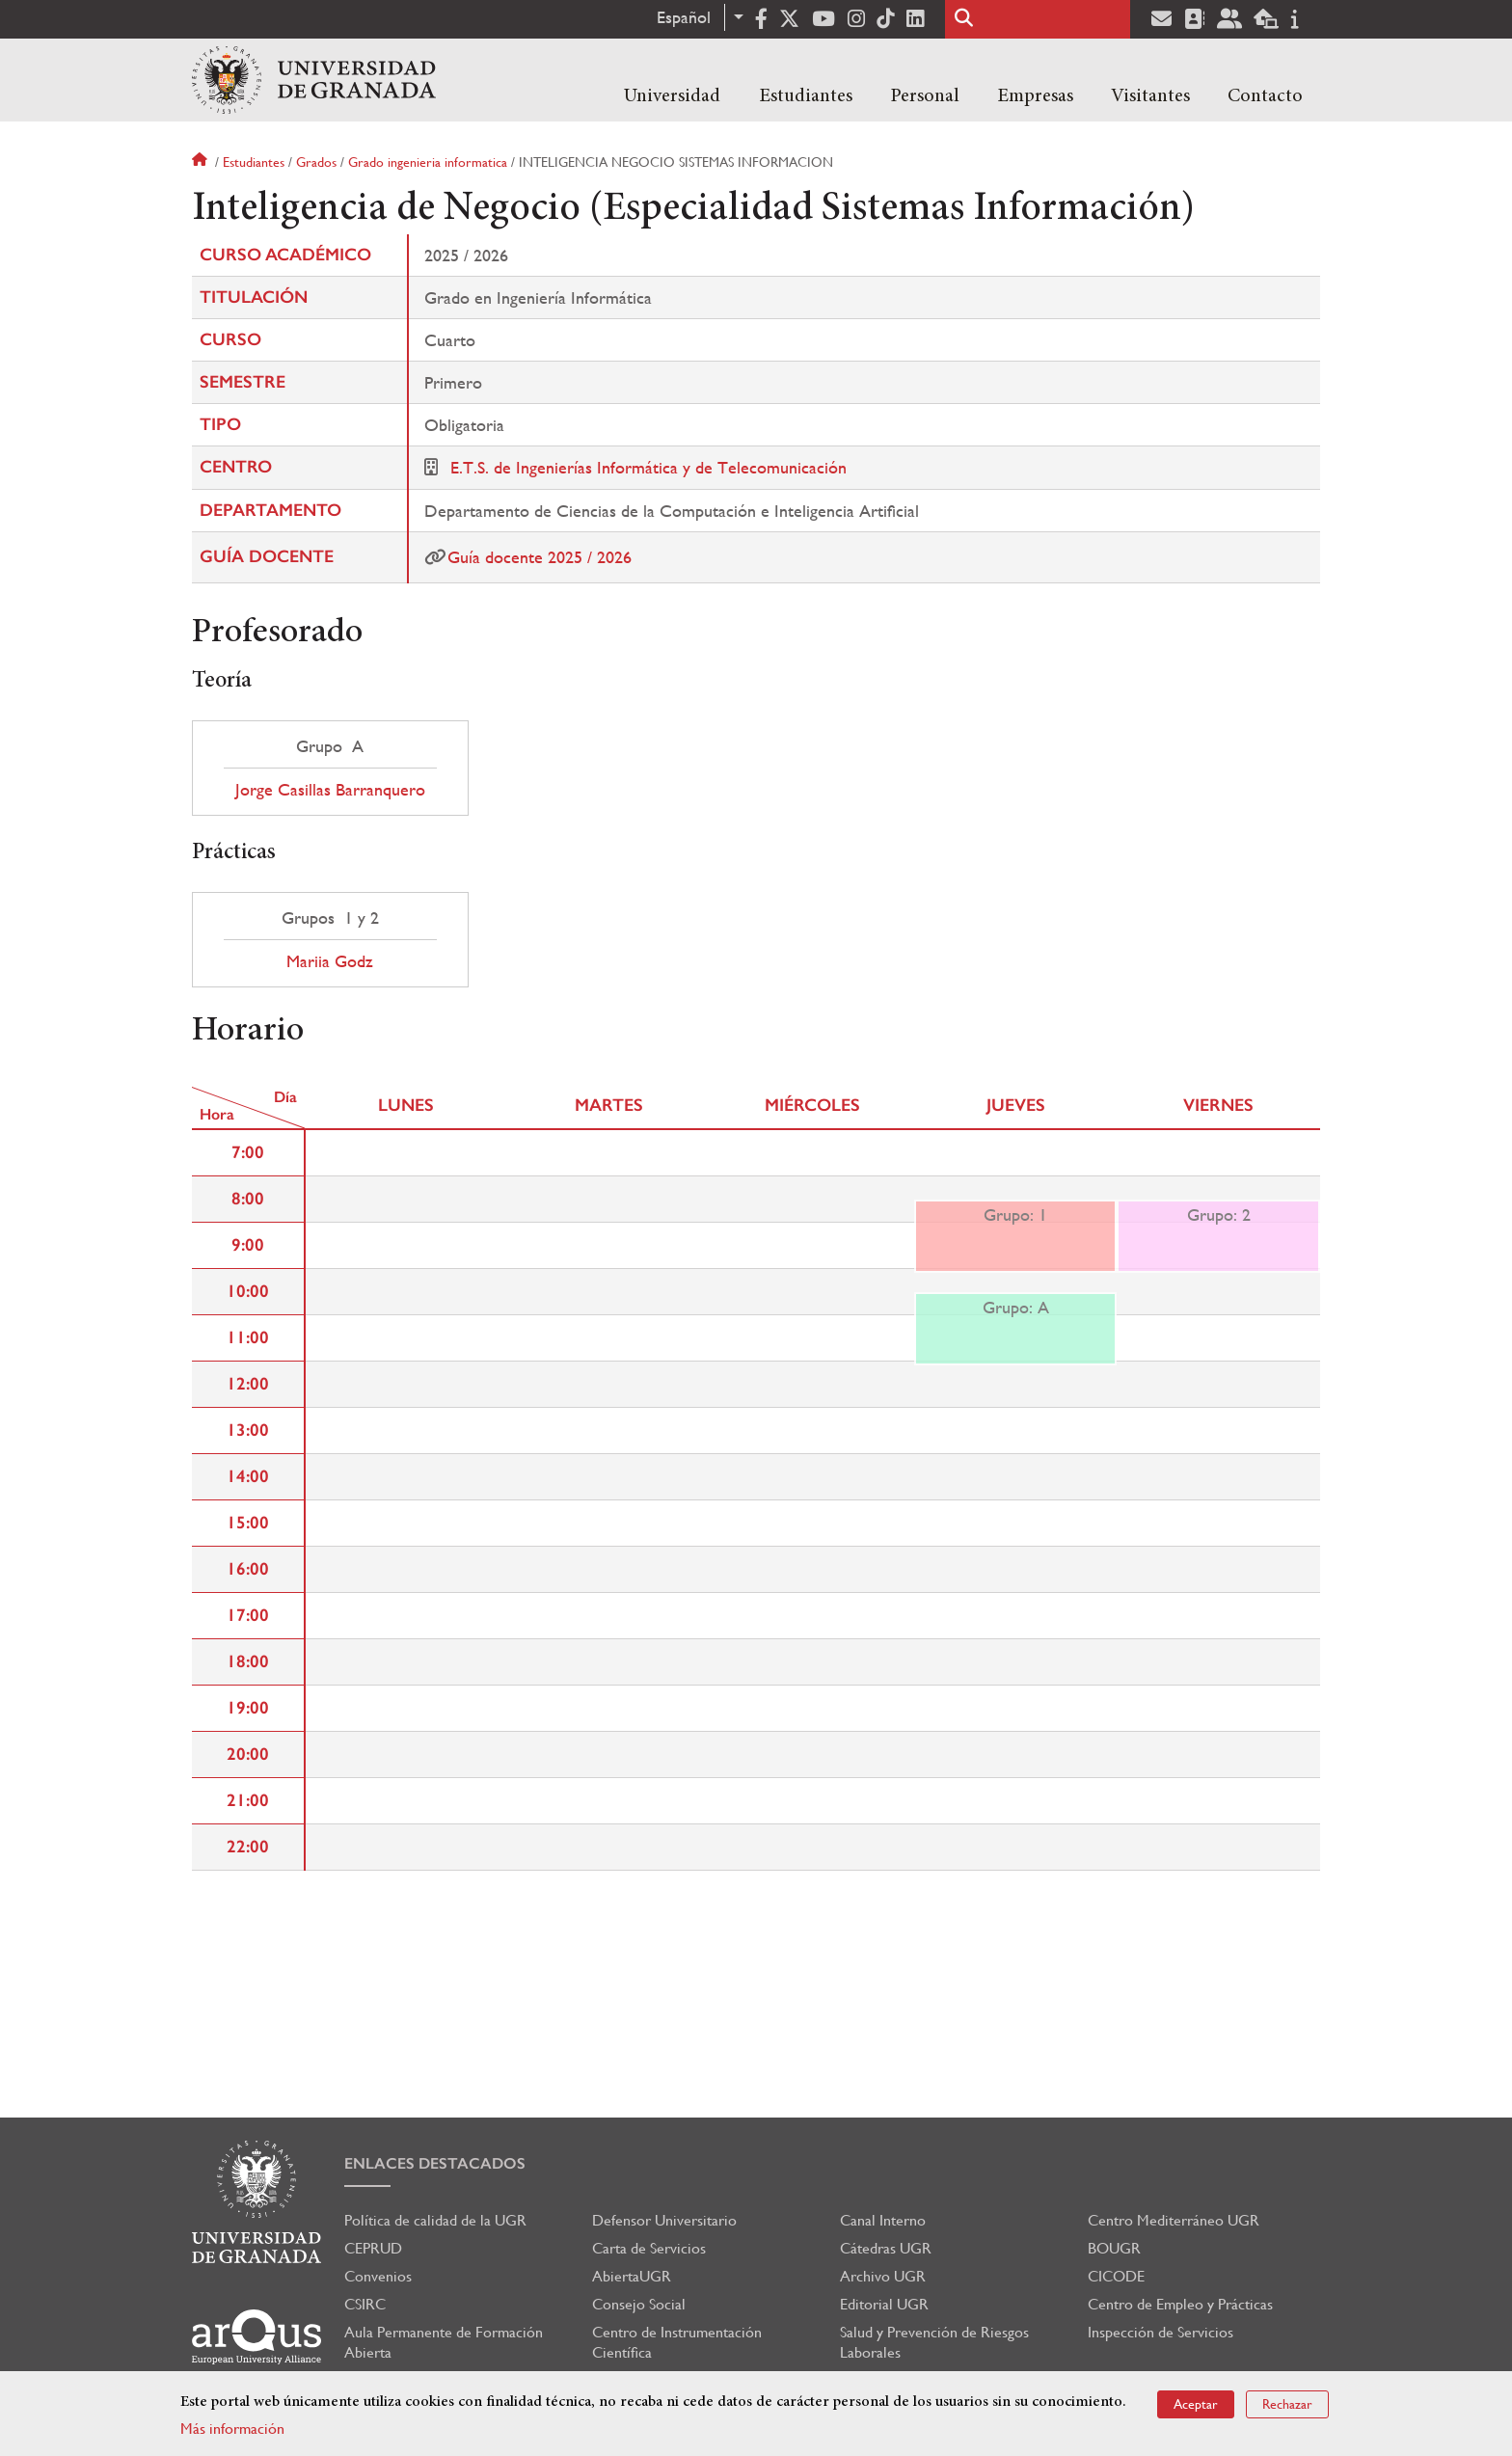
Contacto (1265, 96)
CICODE (1116, 2276)
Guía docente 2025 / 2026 (539, 557)
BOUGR (1114, 2248)
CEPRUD (373, 2248)
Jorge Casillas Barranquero (330, 789)
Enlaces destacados (435, 2163)
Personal (924, 96)
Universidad (672, 96)
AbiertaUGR (631, 2276)
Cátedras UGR (886, 2248)
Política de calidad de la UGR (435, 2220)
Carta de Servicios (649, 2248)
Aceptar (1196, 2404)
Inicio (201, 162)
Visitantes (1150, 96)
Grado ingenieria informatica (427, 162)
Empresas (1035, 96)
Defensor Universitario (664, 2220)
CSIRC (365, 2304)
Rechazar (1287, 2404)
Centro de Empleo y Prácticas (1180, 2304)
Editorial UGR (884, 2304)
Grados (316, 162)
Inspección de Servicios (1160, 2332)
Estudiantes (805, 96)
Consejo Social (639, 2304)
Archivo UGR (883, 2276)
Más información (232, 2428)
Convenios (378, 2276)
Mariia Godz (329, 961)
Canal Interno (883, 2220)
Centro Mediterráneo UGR (1173, 2220)
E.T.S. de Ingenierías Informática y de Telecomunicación (648, 467)
